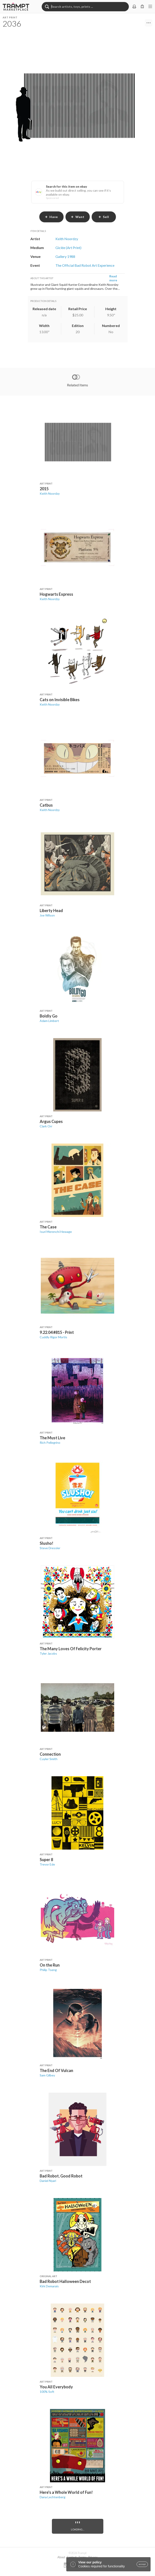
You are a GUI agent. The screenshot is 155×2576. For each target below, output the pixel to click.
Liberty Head (51, 910)
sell (103, 217)
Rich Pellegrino (50, 1442)
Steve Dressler (50, 1548)
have (51, 217)
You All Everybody (56, 2386)
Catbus (46, 805)
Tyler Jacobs (48, 1653)
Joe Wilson (47, 915)
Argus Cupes (51, 1121)
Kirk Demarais (49, 2286)
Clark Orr (46, 1126)
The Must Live (52, 1437)
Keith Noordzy (50, 493)
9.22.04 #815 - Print (57, 1332)
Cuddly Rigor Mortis (53, 1337)
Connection (50, 1754)
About (61, 2557)
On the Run (50, 1965)
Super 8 (46, 1859)
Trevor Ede (47, 1864)
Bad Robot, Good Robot (61, 2175)
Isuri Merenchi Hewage (56, 1232)
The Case (48, 1226)
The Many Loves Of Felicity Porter (71, 1648)
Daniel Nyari (48, 2181)
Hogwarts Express (56, 594)
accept (142, 2564)
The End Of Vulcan (56, 2070)
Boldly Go (48, 1016)
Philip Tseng (48, 1970)
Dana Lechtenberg (52, 2497)
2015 (44, 488)
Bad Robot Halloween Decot (65, 2281)
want (77, 217)
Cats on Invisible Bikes (60, 699)
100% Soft (47, 2391)
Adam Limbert (49, 1021)
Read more (113, 278)
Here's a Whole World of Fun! (66, 2492)
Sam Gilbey (47, 2075)
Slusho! (46, 1543)
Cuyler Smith (48, 1759)
